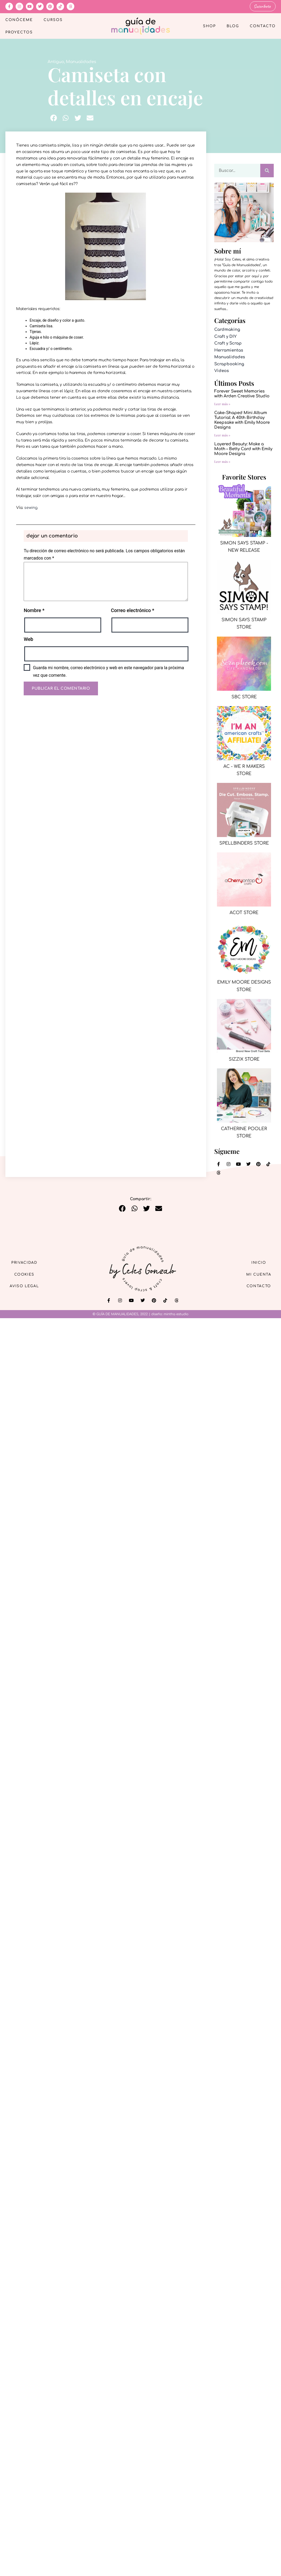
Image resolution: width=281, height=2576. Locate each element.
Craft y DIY (225, 336)
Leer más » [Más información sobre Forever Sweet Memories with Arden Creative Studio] (222, 403)
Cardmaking (227, 329)
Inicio (256, 1262)
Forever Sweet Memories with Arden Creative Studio (241, 393)
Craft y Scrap (228, 343)
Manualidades (81, 61)
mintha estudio (176, 1314)
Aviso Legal (27, 1286)
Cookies (27, 1274)
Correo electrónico (132, 610)
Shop (209, 26)
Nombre (34, 610)
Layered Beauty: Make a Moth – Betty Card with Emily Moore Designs (243, 449)
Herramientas (228, 350)
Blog (233, 26)
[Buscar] (267, 170)
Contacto (263, 26)
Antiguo (56, 61)
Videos (221, 370)
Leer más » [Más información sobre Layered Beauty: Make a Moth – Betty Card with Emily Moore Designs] (222, 461)
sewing (30, 507)
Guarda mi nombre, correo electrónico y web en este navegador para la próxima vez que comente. (108, 671)
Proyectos (19, 32)
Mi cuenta (256, 1274)
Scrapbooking (229, 364)
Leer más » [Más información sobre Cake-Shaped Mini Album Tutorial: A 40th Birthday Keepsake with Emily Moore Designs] (222, 435)
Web (28, 639)
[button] (54, 118)
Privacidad (26, 1262)
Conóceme (19, 20)
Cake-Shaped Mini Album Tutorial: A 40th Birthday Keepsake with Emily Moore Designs (242, 419)
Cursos (53, 20)
